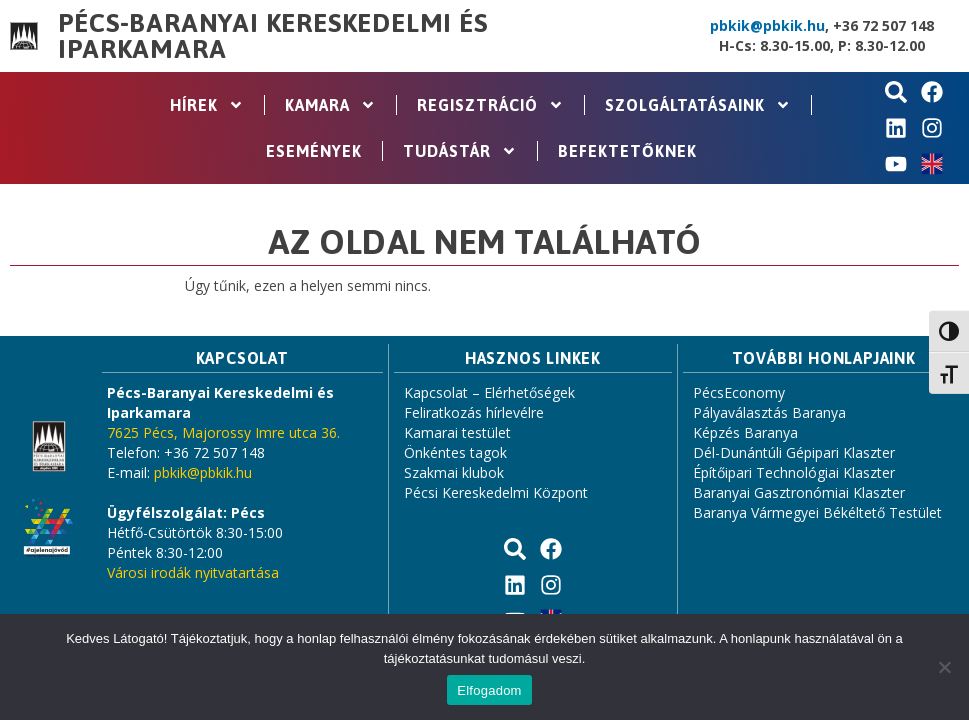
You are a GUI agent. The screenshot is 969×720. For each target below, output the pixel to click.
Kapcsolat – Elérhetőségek (489, 392)
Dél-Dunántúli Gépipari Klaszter (794, 452)
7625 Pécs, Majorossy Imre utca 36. (223, 432)
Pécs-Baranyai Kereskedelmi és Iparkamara (272, 36)
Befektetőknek (627, 151)
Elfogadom (489, 690)
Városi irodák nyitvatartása (193, 572)
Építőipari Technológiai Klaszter (794, 472)
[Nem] (944, 667)
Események (314, 151)
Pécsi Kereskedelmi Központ (496, 492)
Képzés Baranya (745, 432)
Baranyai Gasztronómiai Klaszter (799, 492)
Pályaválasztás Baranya (769, 412)
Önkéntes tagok (455, 452)
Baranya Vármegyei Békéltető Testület (817, 512)
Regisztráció (490, 105)
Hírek (207, 105)
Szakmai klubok (454, 472)
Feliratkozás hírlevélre (474, 412)
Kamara (330, 105)
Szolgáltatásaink (698, 105)
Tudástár (460, 151)
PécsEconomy (739, 392)
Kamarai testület (457, 432)
